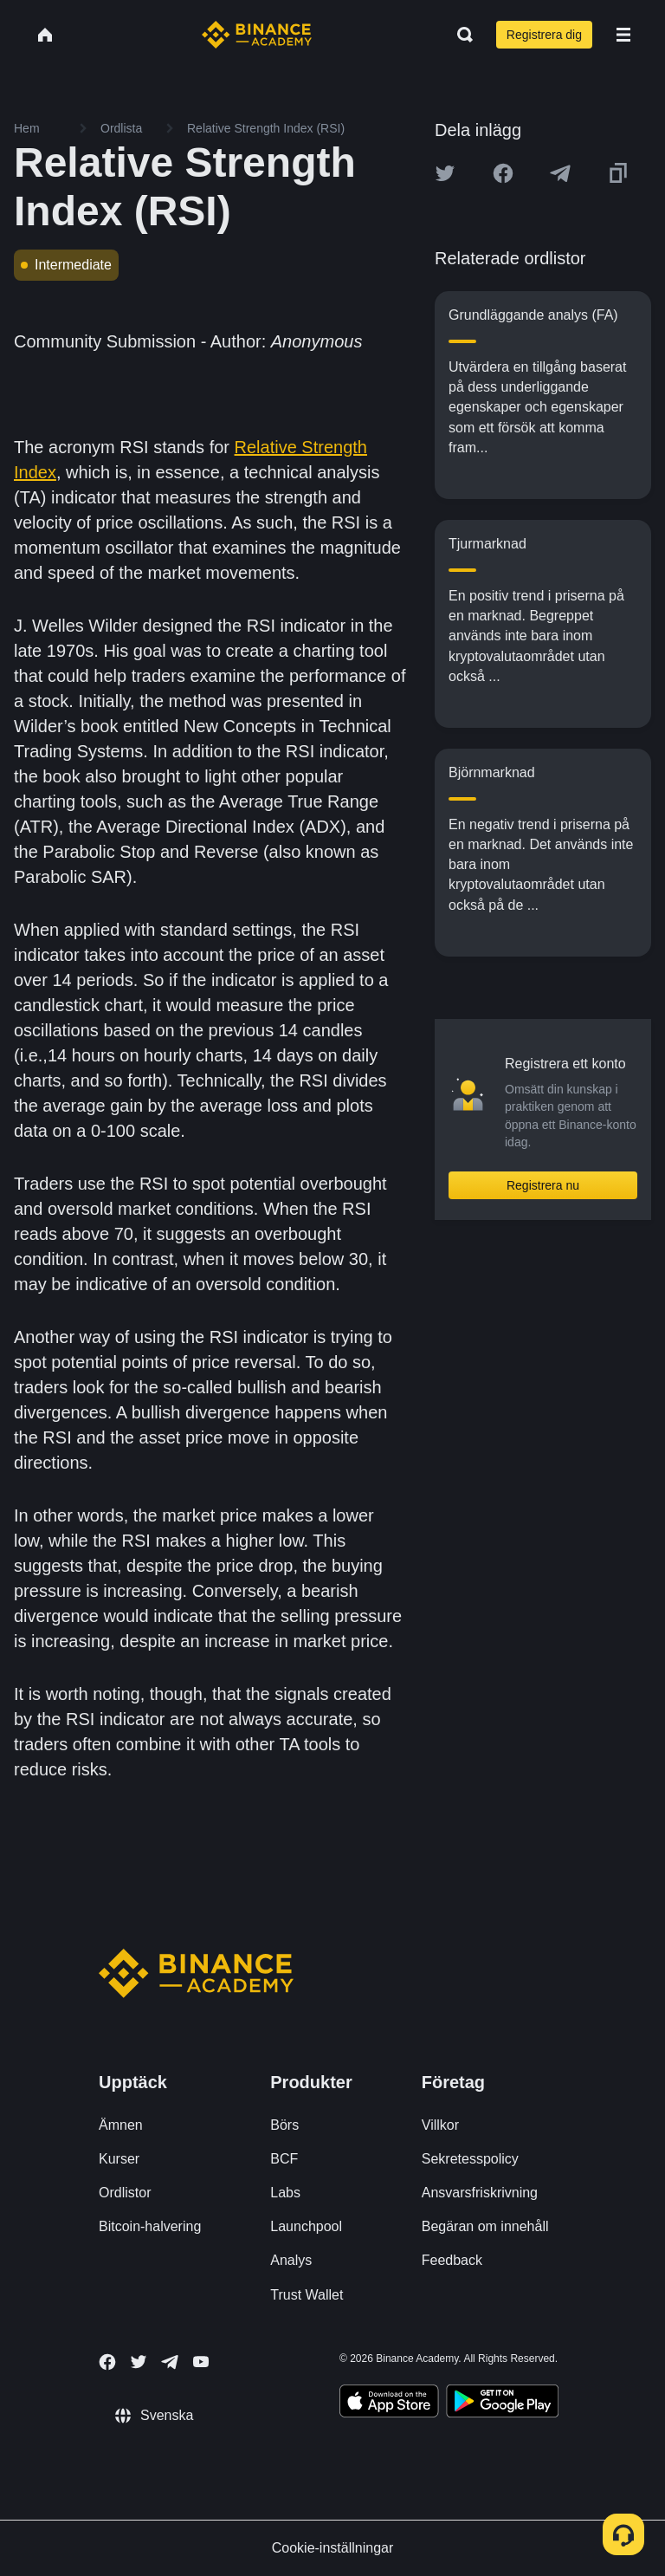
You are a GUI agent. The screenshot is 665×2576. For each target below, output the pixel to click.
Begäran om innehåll (485, 2226)
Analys (291, 2260)
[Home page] (257, 35)
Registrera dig (544, 35)
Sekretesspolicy (470, 2158)
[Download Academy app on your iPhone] (389, 2404)
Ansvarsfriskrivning (480, 2192)
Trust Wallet (306, 2294)
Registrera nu (543, 1185)
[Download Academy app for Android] (502, 2404)
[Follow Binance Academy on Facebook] (107, 2362)
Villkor (440, 2125)
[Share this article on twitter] (445, 173)
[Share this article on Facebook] (503, 173)
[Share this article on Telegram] (560, 173)
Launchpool (306, 2226)
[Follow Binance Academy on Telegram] (169, 2362)
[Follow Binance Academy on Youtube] (201, 2361)
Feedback (452, 2260)
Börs (284, 2125)
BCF (284, 2158)
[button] (623, 34)
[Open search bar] (459, 34)
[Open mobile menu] (623, 34)
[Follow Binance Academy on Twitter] (138, 2362)
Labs (285, 2192)
